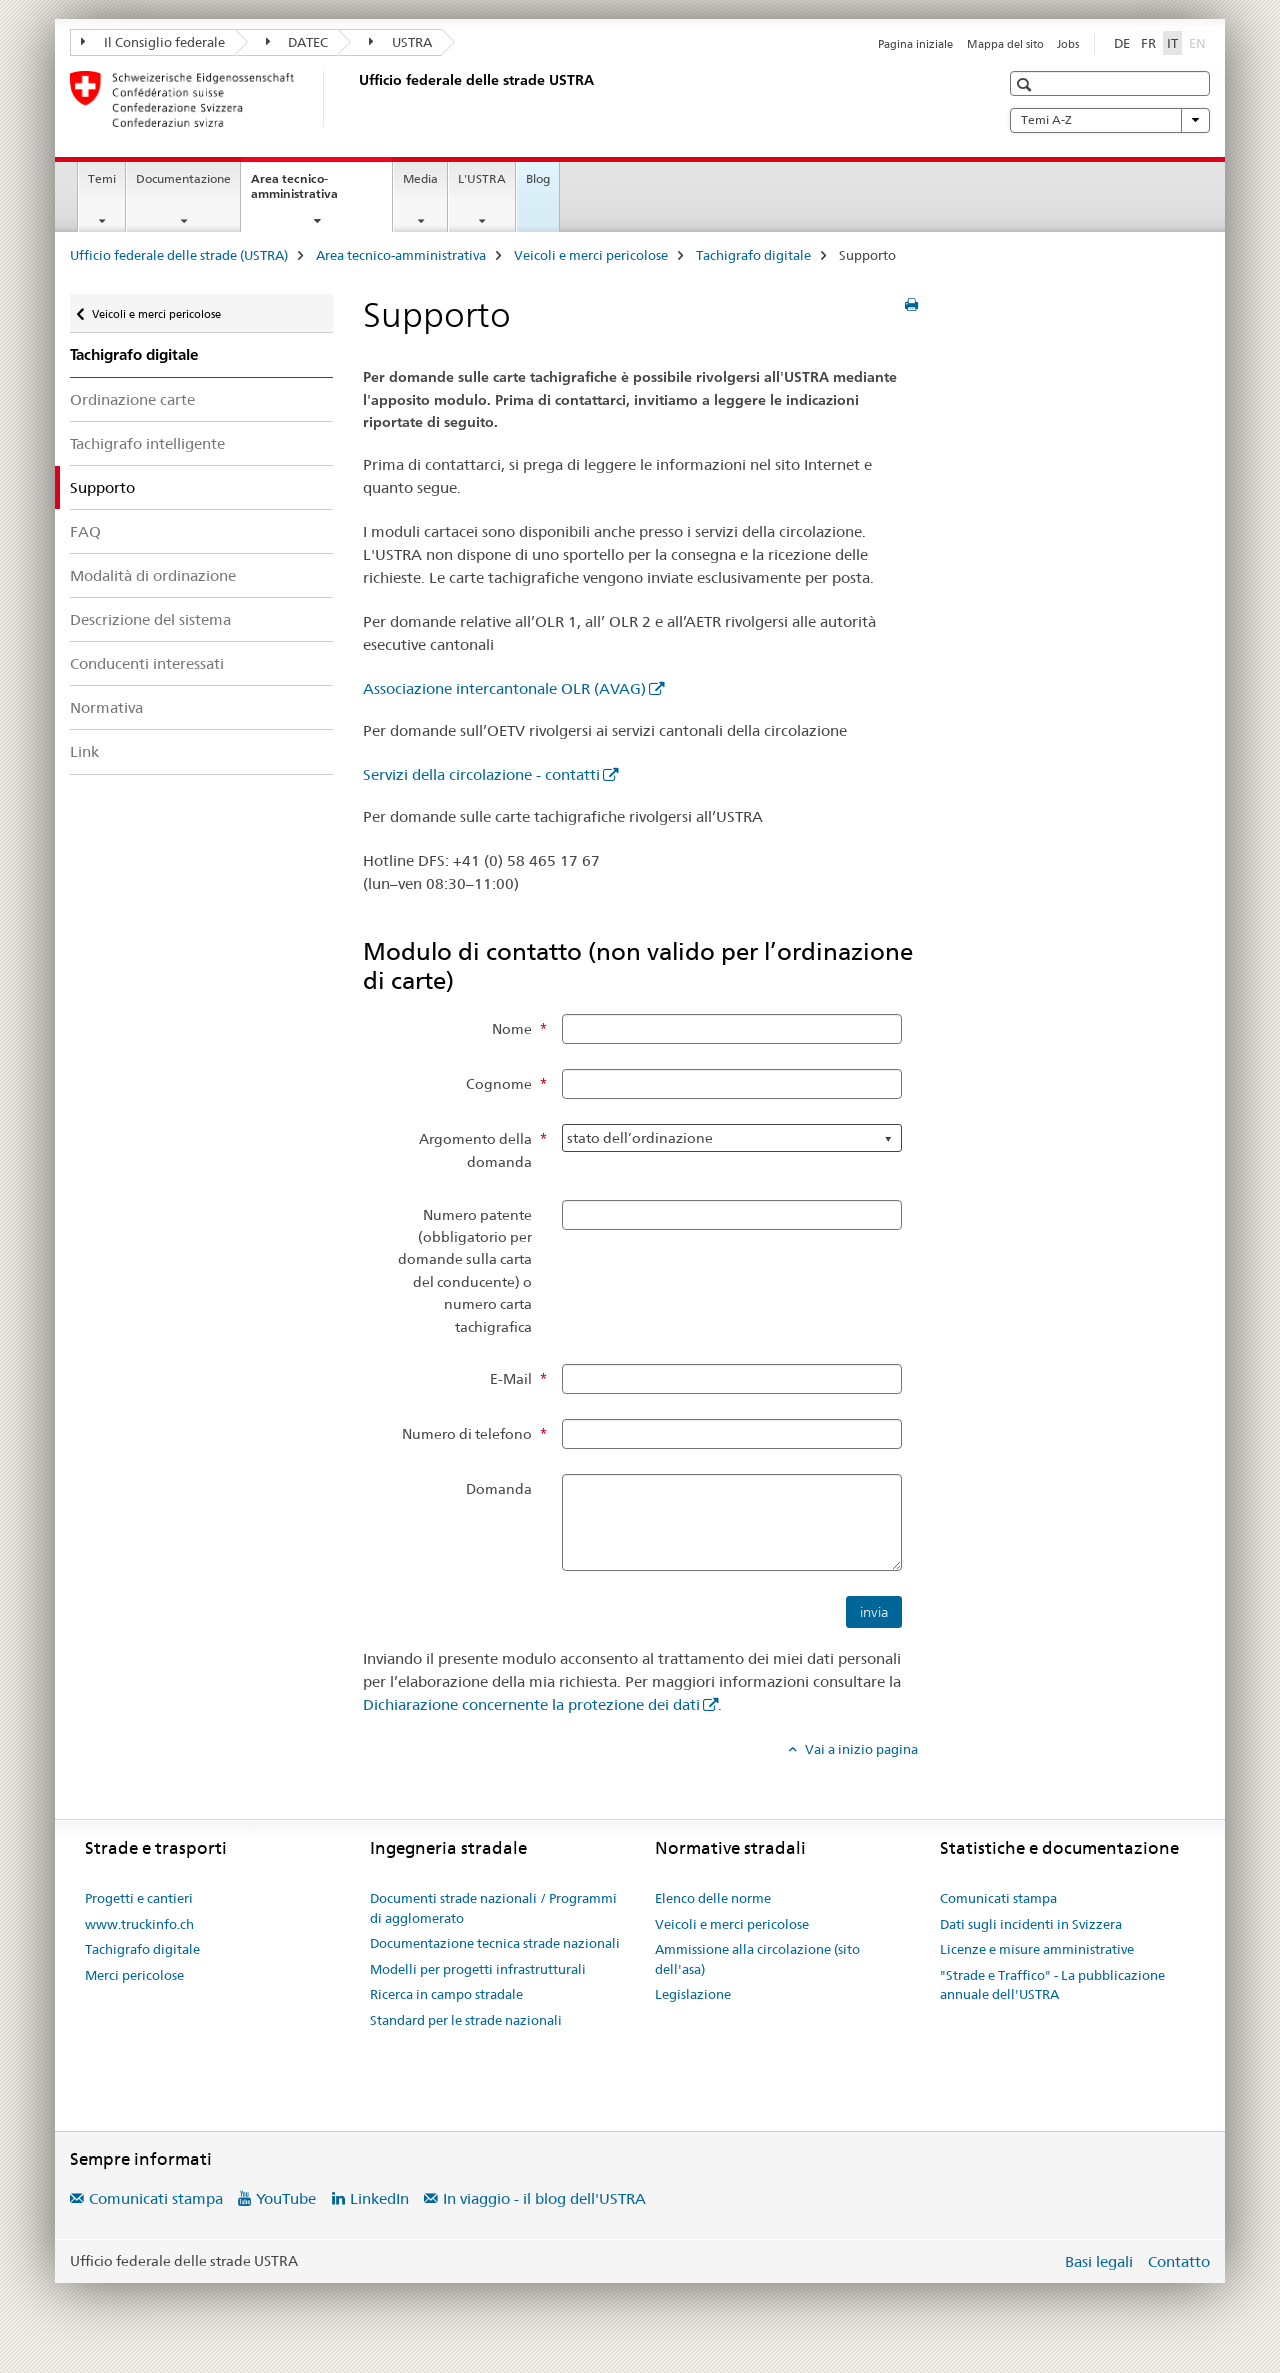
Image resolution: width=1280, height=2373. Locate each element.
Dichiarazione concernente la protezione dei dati (531, 1704)
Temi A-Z (1110, 120)
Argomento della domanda (475, 1150)
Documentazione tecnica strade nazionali (495, 1943)
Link (84, 751)
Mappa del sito (1005, 44)
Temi (102, 178)
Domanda (499, 1489)
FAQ (85, 531)
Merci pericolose (134, 1975)
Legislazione (693, 1994)
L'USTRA (482, 178)
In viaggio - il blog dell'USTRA (544, 2198)
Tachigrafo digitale (753, 255)
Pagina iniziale (915, 44)
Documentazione (183, 178)
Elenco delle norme (713, 1898)
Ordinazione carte (132, 399)
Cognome (499, 1084)
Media (420, 178)
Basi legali (1099, 2261)
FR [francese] (1148, 43)
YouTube (286, 2198)
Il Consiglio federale (153, 42)
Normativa (106, 707)
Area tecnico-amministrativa (316, 193)
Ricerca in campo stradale (446, 1994)
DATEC (297, 42)
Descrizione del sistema (150, 619)
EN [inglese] (1199, 42)
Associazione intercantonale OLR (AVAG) (504, 688)
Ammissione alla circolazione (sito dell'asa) (757, 1959)
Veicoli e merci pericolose (591, 255)
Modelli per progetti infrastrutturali (478, 1969)
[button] (1026, 84)
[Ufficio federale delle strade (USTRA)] (355, 99)
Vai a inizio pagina (860, 1749)
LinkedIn (379, 2198)
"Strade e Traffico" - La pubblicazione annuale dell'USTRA (1052, 1985)
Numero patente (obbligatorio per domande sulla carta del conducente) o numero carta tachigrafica (465, 1271)
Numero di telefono (467, 1434)
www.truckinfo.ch (139, 1924)
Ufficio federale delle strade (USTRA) (179, 255)
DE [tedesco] (1122, 43)
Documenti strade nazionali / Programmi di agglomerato (493, 1908)
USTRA (400, 42)
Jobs (1068, 44)
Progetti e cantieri (139, 1898)
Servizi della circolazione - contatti (481, 774)
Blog (538, 178)
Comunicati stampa (998, 1898)
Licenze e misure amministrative (1037, 1949)
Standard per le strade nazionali (466, 2020)
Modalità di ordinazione (153, 575)
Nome (512, 1029)
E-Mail (511, 1379)
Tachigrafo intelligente (147, 443)
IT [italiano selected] (1172, 43)
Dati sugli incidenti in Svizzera (1031, 1924)
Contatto (1179, 2261)
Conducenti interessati (147, 663)
